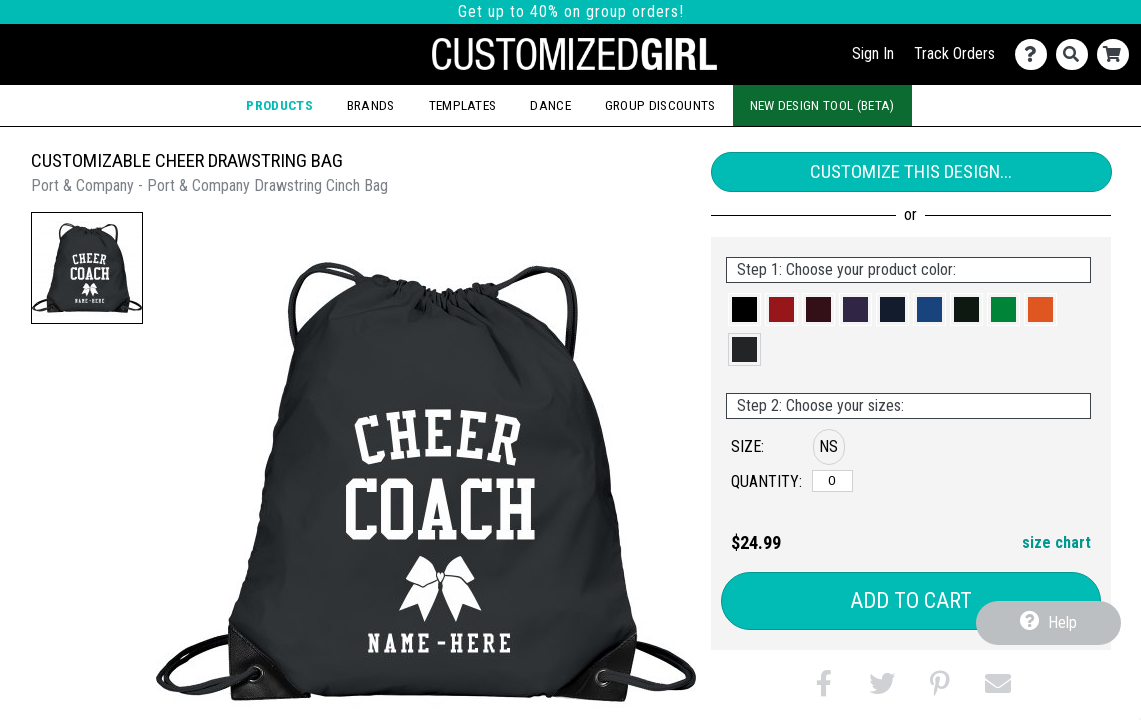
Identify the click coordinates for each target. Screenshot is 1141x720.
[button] (87, 268)
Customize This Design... (911, 171)
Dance (550, 105)
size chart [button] (1056, 542)
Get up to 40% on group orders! (571, 11)
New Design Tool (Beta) (822, 105)
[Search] (1076, 54)
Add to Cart (911, 600)
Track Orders (954, 53)
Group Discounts (660, 105)
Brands (371, 105)
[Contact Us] (1035, 54)
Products (279, 105)
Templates (463, 105)
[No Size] (832, 481)
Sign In (873, 53)
